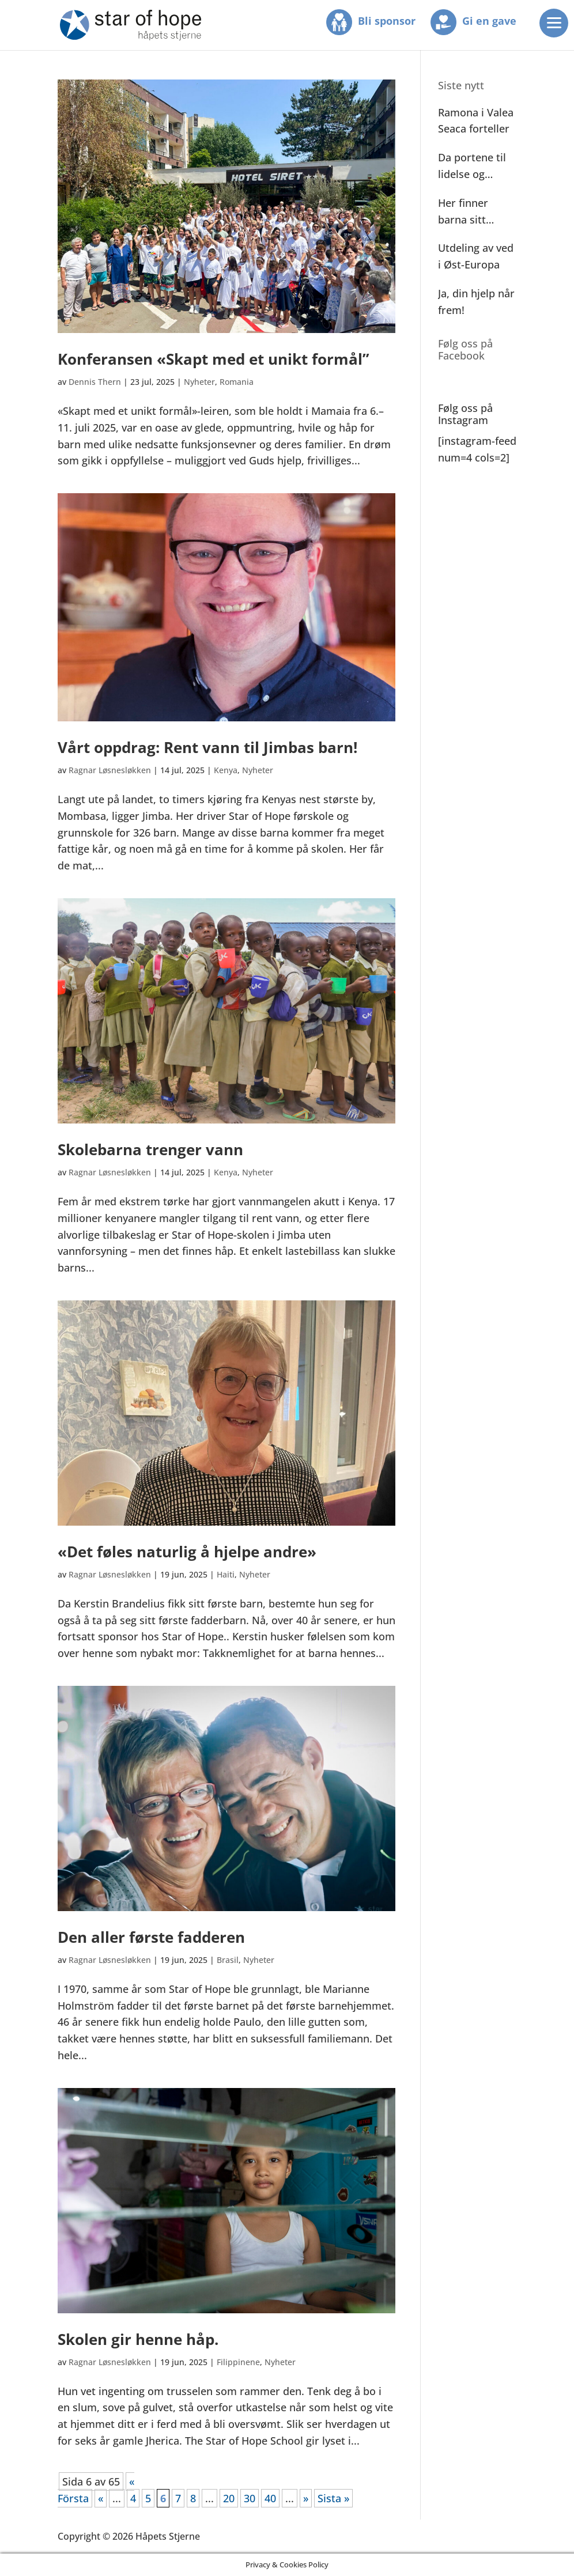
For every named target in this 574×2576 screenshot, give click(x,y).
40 (270, 2498)
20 (229, 2498)
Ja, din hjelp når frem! (476, 301)
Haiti (226, 1574)
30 (249, 2498)
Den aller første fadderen (151, 1937)
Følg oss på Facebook (465, 349)
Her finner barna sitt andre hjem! (467, 212)
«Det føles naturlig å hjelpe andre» (187, 1551)
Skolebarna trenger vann (150, 1149)
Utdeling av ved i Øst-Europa (475, 256)
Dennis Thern (95, 381)
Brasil (228, 1959)
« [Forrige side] (100, 2498)
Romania (237, 381)
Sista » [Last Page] (333, 2498)
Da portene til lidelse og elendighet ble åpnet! (473, 166)
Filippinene (238, 2361)
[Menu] (553, 23)
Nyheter (199, 381)
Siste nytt (461, 85)
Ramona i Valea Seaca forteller (475, 120)
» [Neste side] (305, 2498)
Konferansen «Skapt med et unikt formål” (213, 359)
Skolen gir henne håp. (138, 2339)
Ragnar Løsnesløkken (110, 770)
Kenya (225, 770)
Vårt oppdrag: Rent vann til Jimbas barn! (207, 747)
